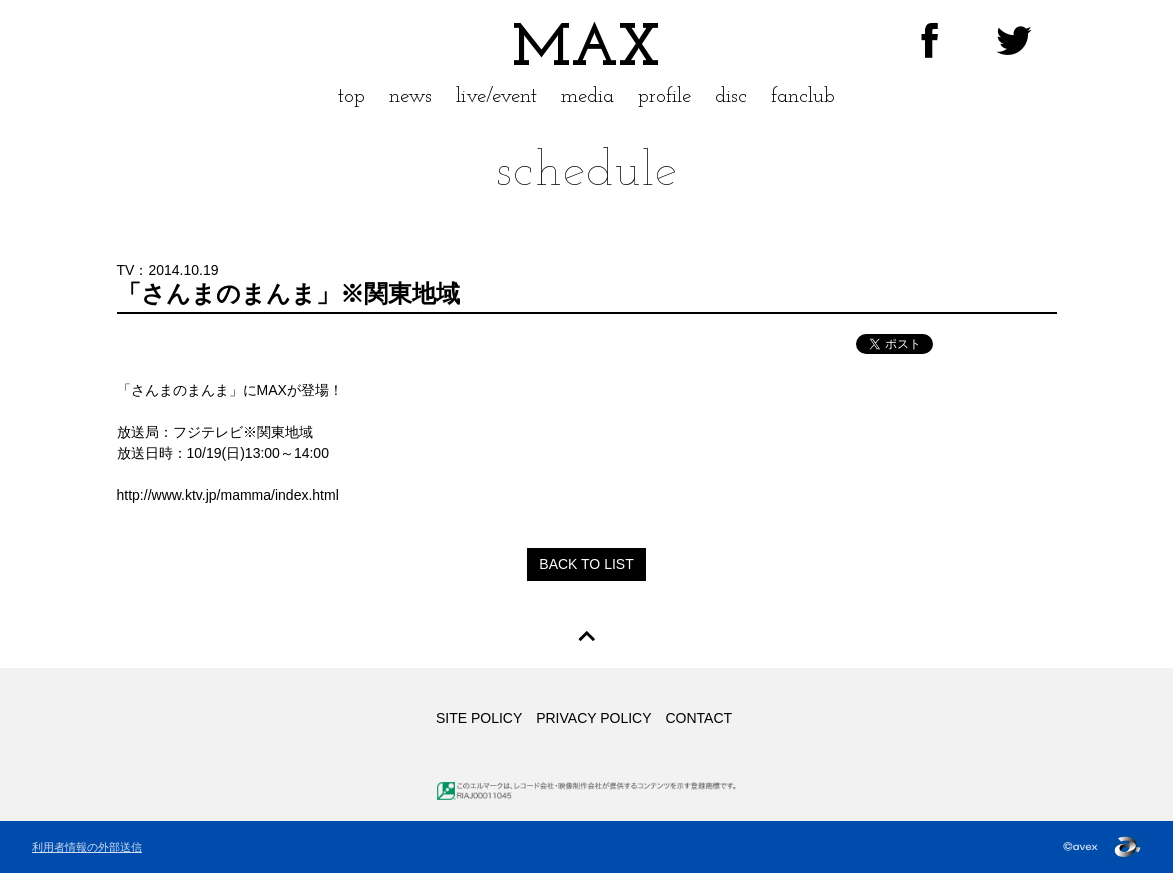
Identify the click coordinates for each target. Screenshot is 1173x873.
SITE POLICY (479, 718)
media (587, 96)
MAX (586, 50)
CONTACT (698, 718)
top (351, 96)
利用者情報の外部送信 (87, 847)
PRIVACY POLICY (593, 718)
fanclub (803, 96)
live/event (496, 96)
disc (731, 96)
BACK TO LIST (586, 564)
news (410, 96)
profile (664, 96)
